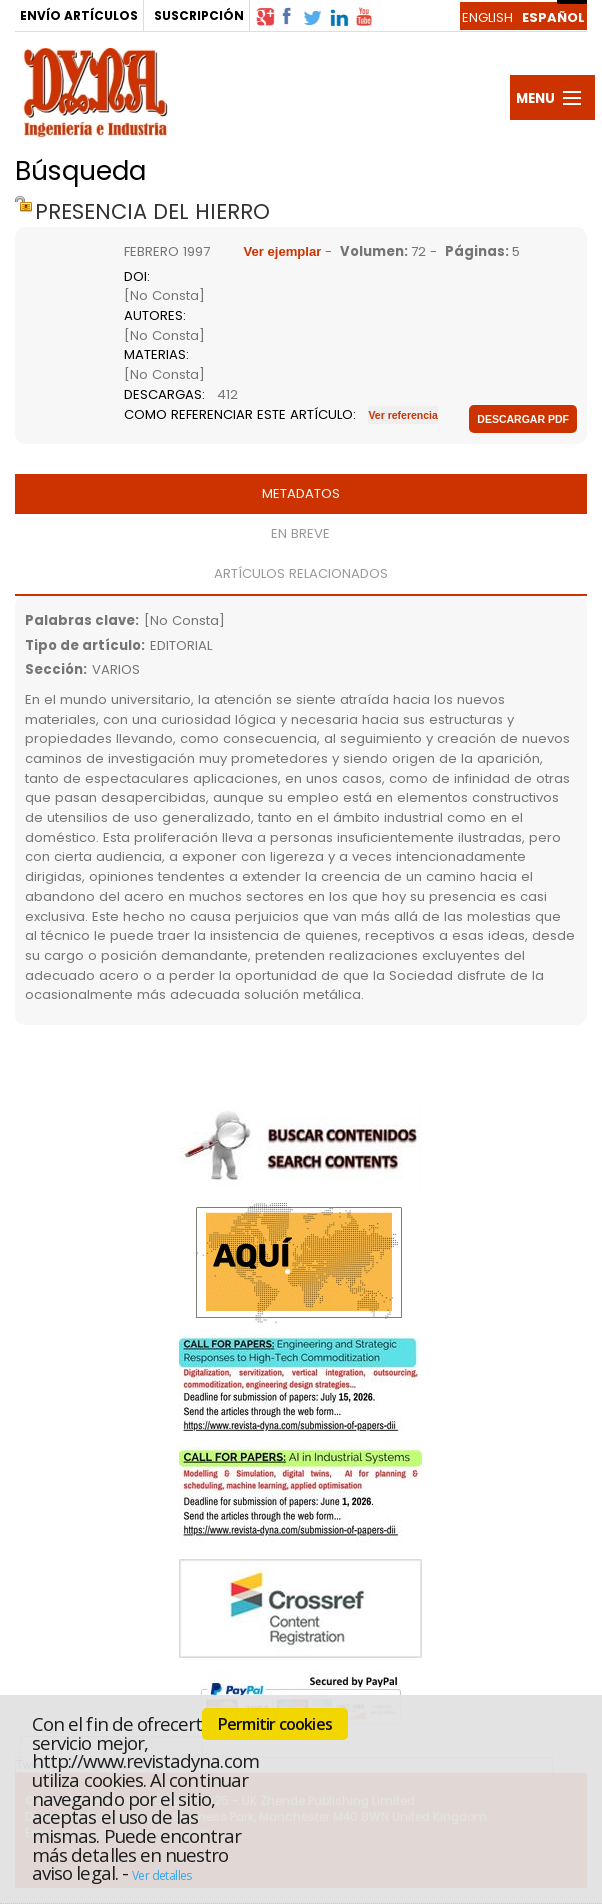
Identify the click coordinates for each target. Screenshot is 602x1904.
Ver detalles (162, 1875)
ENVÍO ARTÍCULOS (79, 15)
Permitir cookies (275, 1724)
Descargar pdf (523, 419)
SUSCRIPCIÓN (199, 15)
